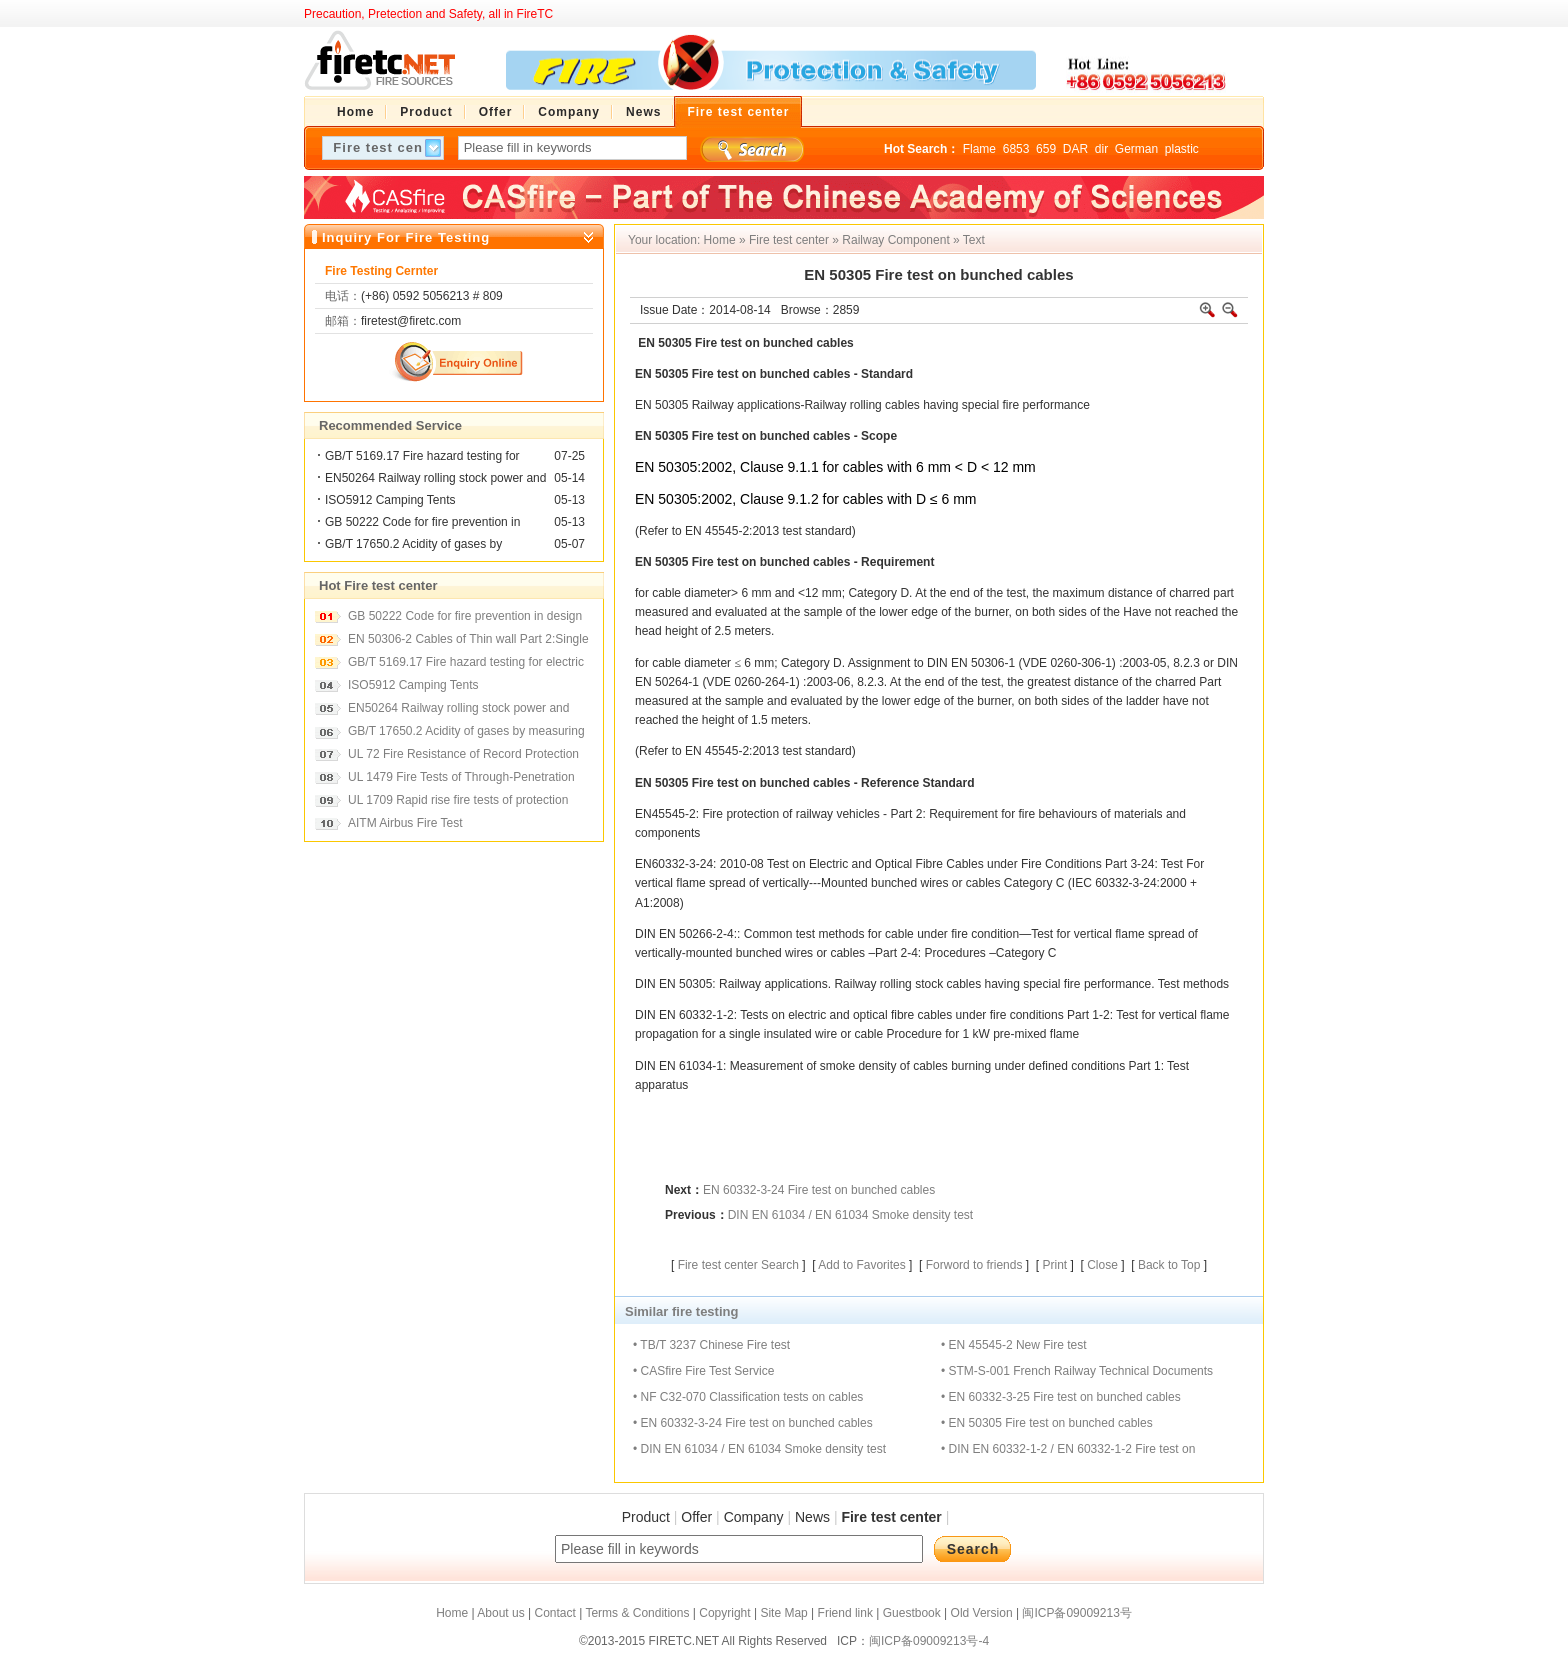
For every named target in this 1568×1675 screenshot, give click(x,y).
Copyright (724, 1613)
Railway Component (895, 240)
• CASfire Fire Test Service (703, 1371)
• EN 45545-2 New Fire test (1014, 1345)
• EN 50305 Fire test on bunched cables (1047, 1423)
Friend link (845, 1613)
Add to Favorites (861, 1265)
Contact (554, 1613)
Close (1102, 1265)
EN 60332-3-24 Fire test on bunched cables (819, 1190)
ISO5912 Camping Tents (390, 500)
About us (500, 1613)
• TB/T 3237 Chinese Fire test (711, 1345)
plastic (1182, 149)
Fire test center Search (738, 1265)
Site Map (783, 1613)
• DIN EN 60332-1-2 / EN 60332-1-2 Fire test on (1068, 1449)
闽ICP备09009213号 (1076, 1613)
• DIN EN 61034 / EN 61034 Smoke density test (759, 1449)
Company (754, 1517)
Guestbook (912, 1613)
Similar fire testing (681, 1311)
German (1136, 149)
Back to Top (1169, 1265)
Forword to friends (974, 1265)
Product (646, 1517)
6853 (1016, 149)
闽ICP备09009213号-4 (929, 1641)
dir (1101, 149)
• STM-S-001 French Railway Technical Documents (1077, 1371)
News (812, 1517)
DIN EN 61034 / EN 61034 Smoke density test (850, 1215)
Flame (979, 149)
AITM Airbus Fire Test (405, 823)
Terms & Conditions (637, 1613)
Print (1054, 1265)
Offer (696, 1517)
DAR (1075, 149)
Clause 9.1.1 (779, 467)
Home (720, 240)
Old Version (982, 1613)
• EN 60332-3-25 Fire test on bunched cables (1061, 1397)
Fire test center (789, 240)
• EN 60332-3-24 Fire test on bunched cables (753, 1423)
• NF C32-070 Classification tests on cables (748, 1397)
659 (1046, 149)
